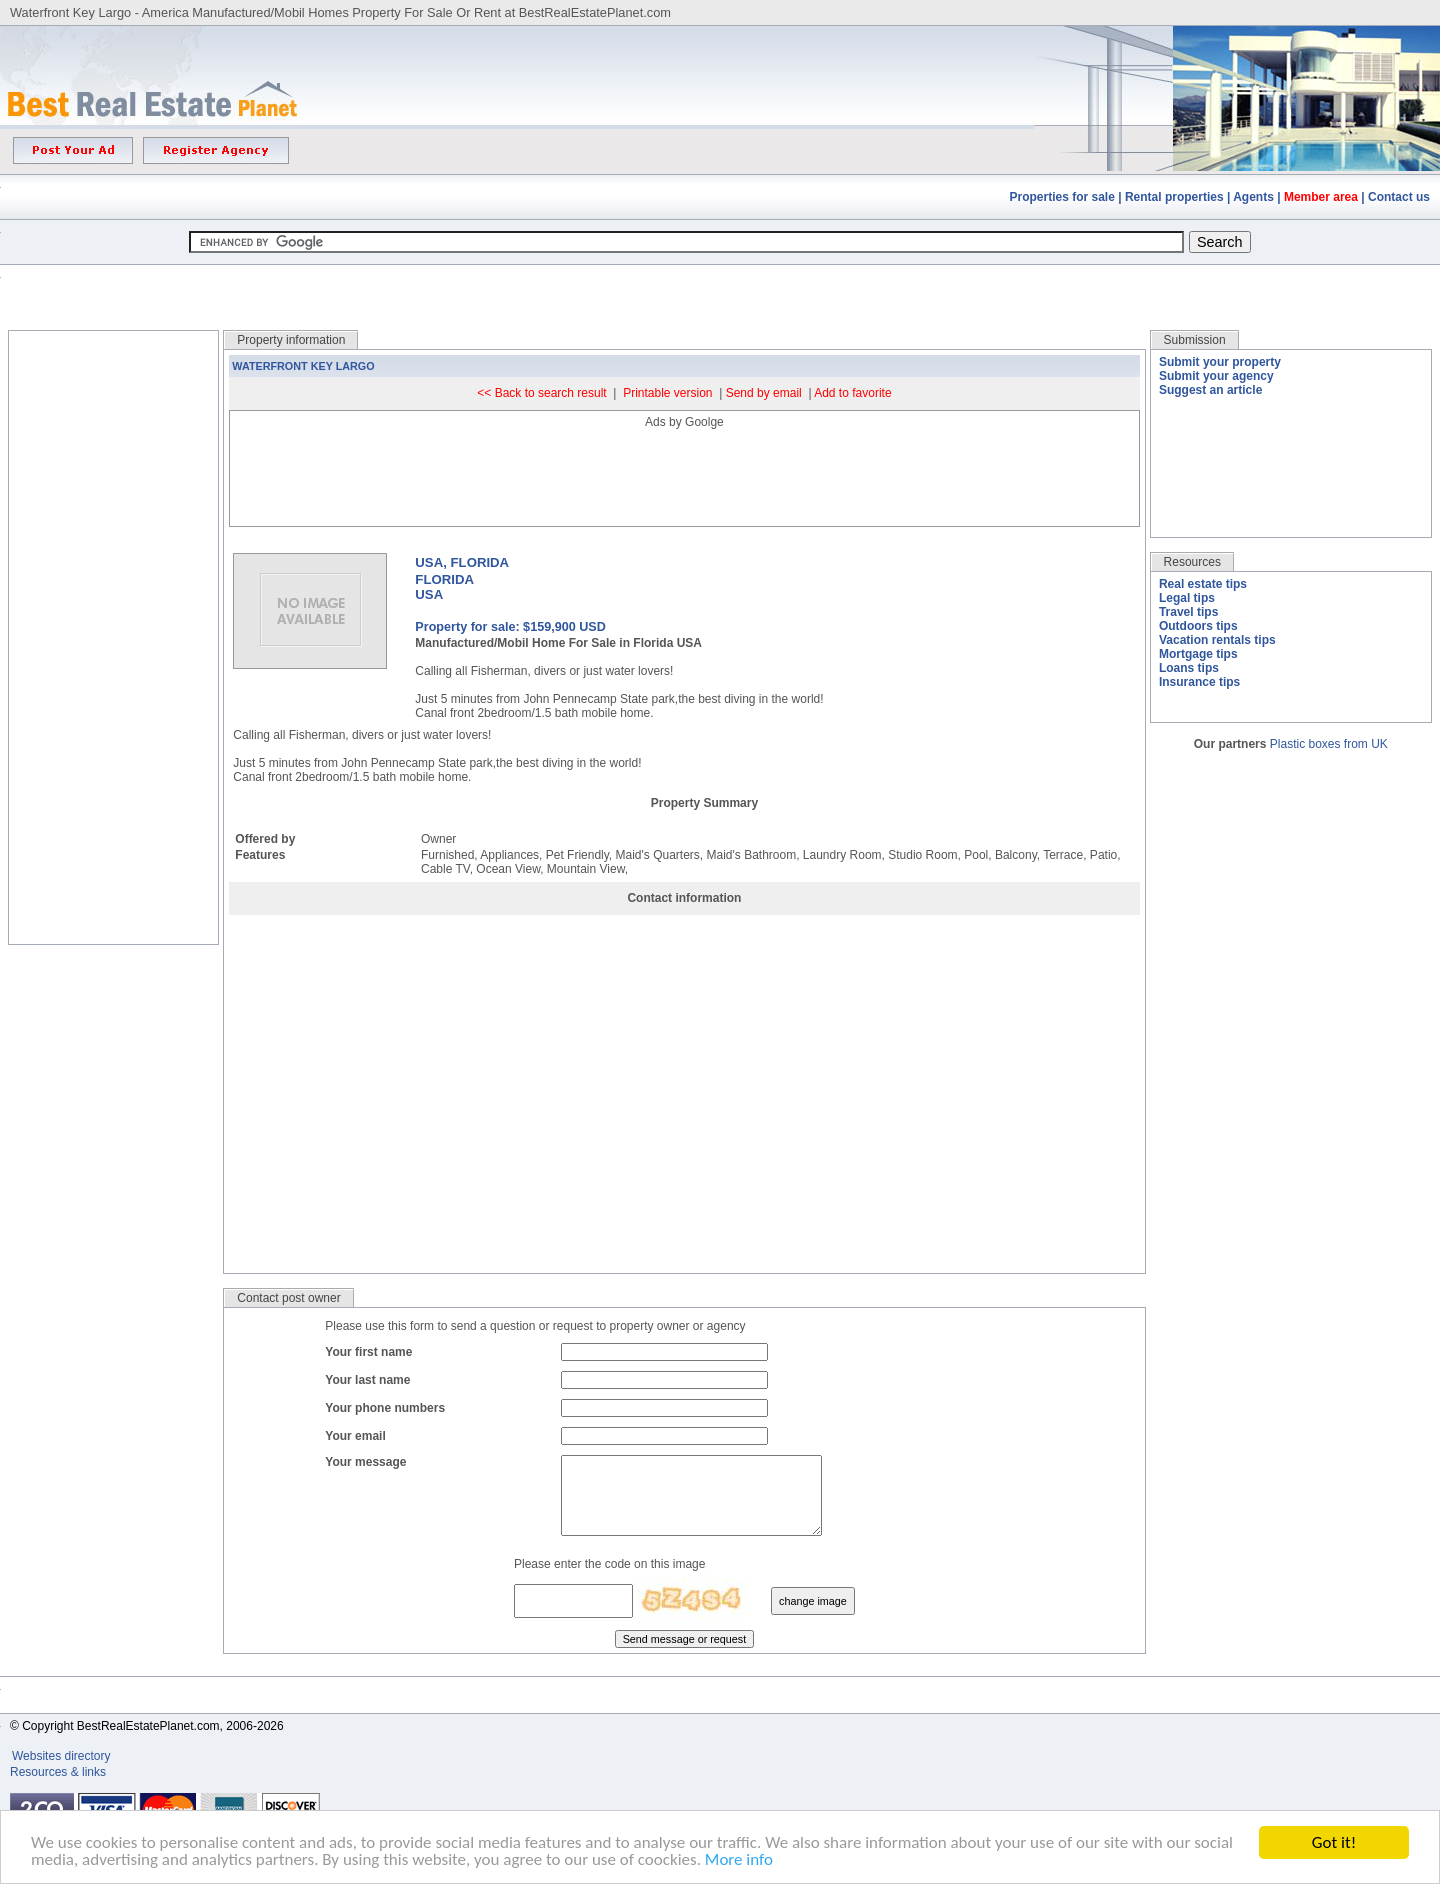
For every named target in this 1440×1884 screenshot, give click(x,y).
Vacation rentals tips (1217, 640)
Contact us (1399, 197)
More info (739, 1860)
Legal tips (1187, 598)
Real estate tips (1203, 584)
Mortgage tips (1198, 654)
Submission (1195, 340)
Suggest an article (1210, 390)
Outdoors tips (1198, 626)
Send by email (764, 393)
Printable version (667, 393)
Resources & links (58, 1787)
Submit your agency (1216, 376)
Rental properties (1174, 197)
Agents (1253, 197)
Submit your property (1220, 362)
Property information (291, 340)
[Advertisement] (720, 282)
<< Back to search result (541, 393)
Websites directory (63, 1771)
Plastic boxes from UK (1329, 744)
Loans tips (1189, 668)
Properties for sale (1062, 197)
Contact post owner (288, 1298)
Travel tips (1188, 612)
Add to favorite (852, 393)
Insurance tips (1199, 682)
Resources (1192, 562)
